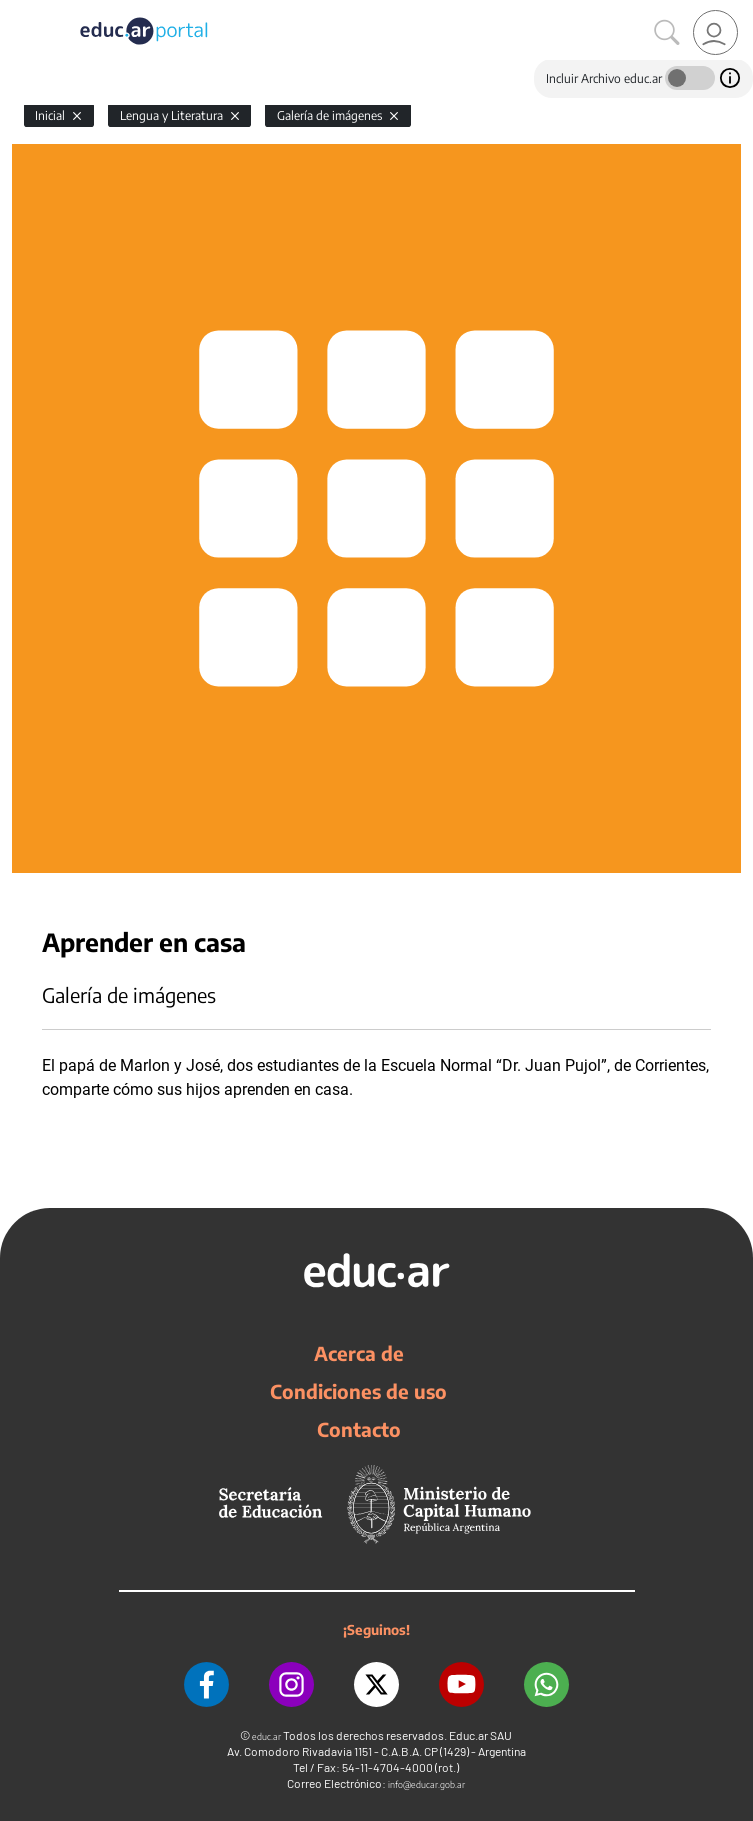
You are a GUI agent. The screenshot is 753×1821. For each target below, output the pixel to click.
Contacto (359, 1429)
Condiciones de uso (358, 1391)
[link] (715, 32)
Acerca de (359, 1353)
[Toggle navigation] (18, 11)
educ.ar (266, 1736)
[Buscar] (667, 33)
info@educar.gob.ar (426, 1784)
